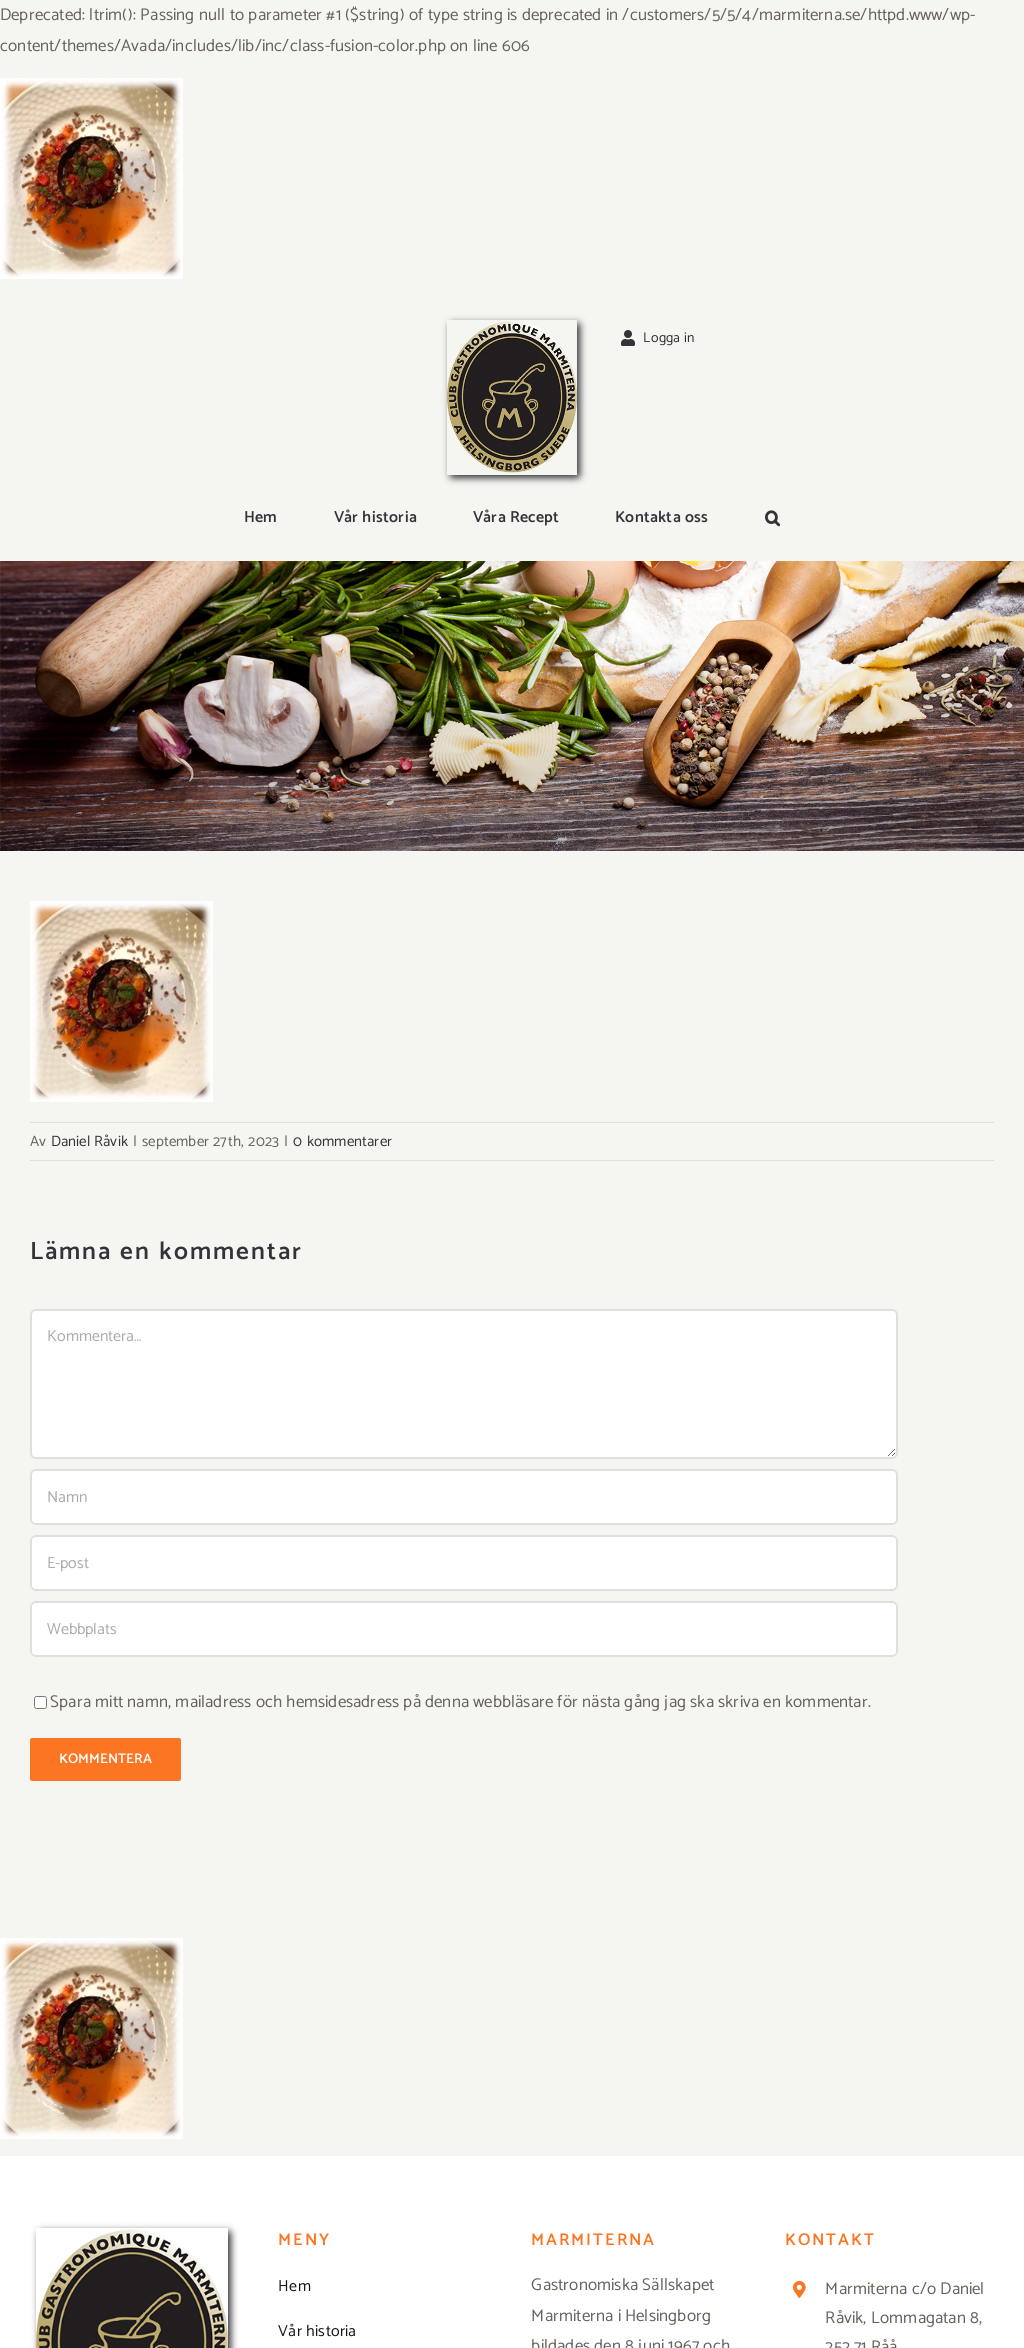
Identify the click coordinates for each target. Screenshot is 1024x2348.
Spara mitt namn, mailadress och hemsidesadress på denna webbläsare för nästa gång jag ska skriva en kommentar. (460, 1702)
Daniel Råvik (89, 1141)
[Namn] (464, 1497)
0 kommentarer (342, 1141)
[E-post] (464, 1563)
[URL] (464, 1629)
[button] (772, 519)
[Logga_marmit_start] (512, 328)
